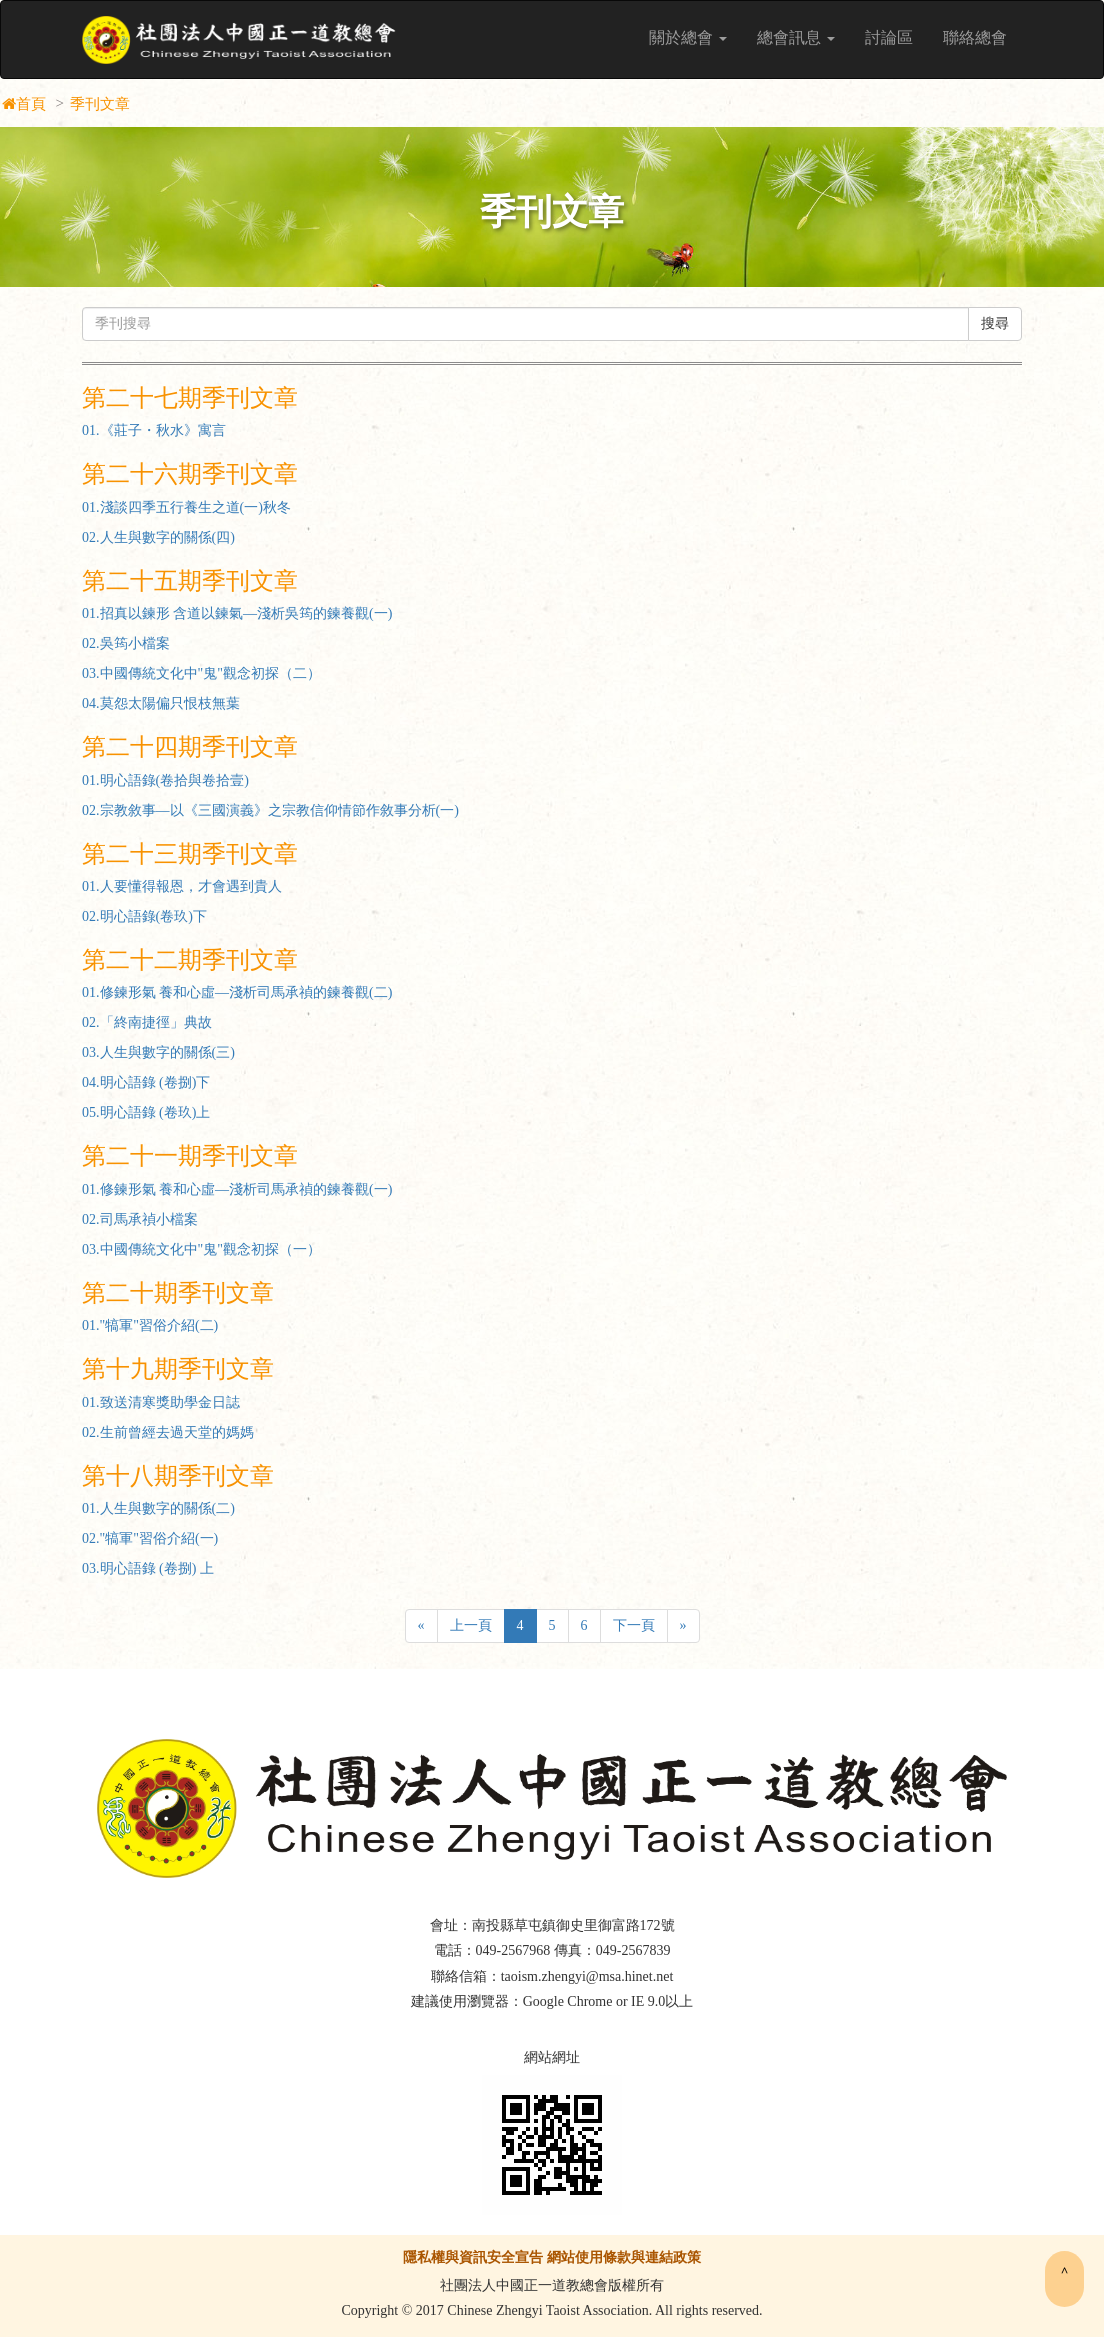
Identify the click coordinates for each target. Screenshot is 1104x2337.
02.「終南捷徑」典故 (147, 1022)
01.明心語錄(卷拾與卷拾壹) (165, 780)
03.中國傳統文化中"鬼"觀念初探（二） (201, 673)
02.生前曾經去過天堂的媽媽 (168, 1432)
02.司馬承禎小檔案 (140, 1219)
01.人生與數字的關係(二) (158, 1508)
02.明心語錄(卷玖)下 (144, 916)
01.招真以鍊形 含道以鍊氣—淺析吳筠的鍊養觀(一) (237, 613)
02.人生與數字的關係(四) (158, 537)
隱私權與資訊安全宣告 (473, 2257)
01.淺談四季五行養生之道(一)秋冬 (186, 507)
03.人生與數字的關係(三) (158, 1052)
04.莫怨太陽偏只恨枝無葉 (161, 703)
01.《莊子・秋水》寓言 (154, 430)
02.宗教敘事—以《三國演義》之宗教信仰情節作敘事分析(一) (270, 810)
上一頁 (471, 1625)
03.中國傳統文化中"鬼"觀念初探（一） (201, 1249)
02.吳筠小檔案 (126, 643)
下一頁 (634, 1625)
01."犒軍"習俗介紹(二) (150, 1325)
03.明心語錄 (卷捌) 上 (148, 1568)
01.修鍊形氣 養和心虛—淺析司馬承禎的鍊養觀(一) (237, 1189)
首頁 (31, 104)
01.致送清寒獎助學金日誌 (161, 1402)
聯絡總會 (975, 37)
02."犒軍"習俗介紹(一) (150, 1538)
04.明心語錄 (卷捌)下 (146, 1082)
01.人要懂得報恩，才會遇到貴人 (182, 886)
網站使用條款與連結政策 (624, 2257)
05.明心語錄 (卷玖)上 (146, 1112)
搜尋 (995, 323)
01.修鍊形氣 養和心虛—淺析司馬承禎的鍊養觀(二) (237, 992)
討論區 (889, 37)
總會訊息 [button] (796, 37)
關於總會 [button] (688, 37)
